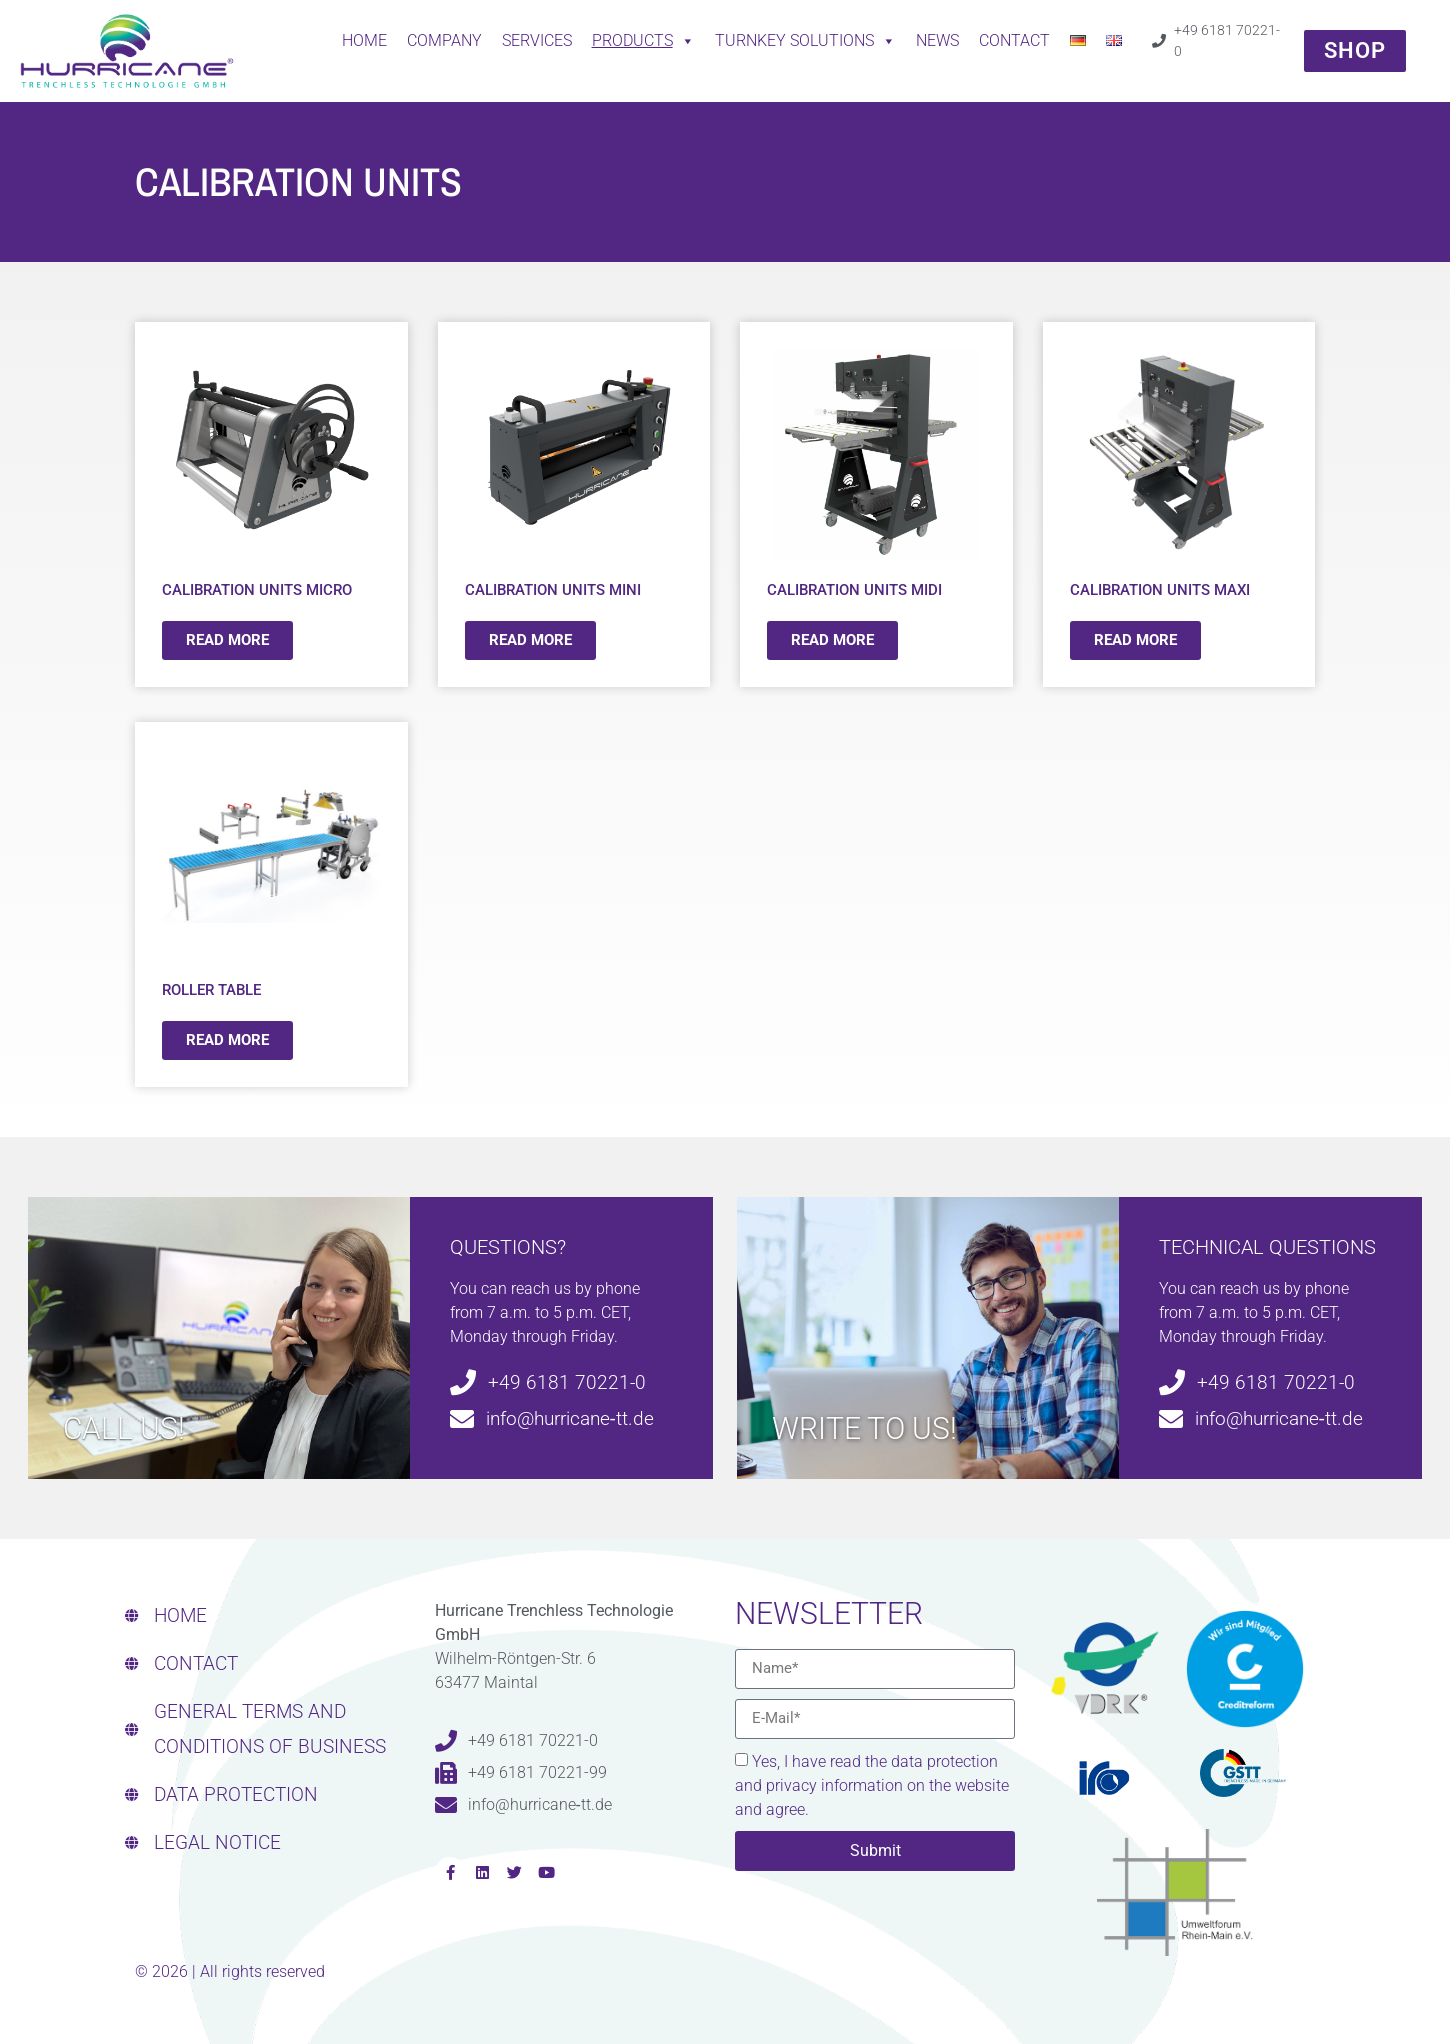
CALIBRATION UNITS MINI (553, 590)
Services (537, 40)
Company (444, 40)
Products (643, 41)
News (937, 40)
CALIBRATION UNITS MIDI (854, 590)
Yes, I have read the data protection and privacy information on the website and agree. (872, 1785)
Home (364, 40)
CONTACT (1014, 40)
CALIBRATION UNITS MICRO (257, 590)
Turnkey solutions (805, 41)
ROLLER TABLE (211, 990)
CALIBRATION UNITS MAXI (1160, 590)
